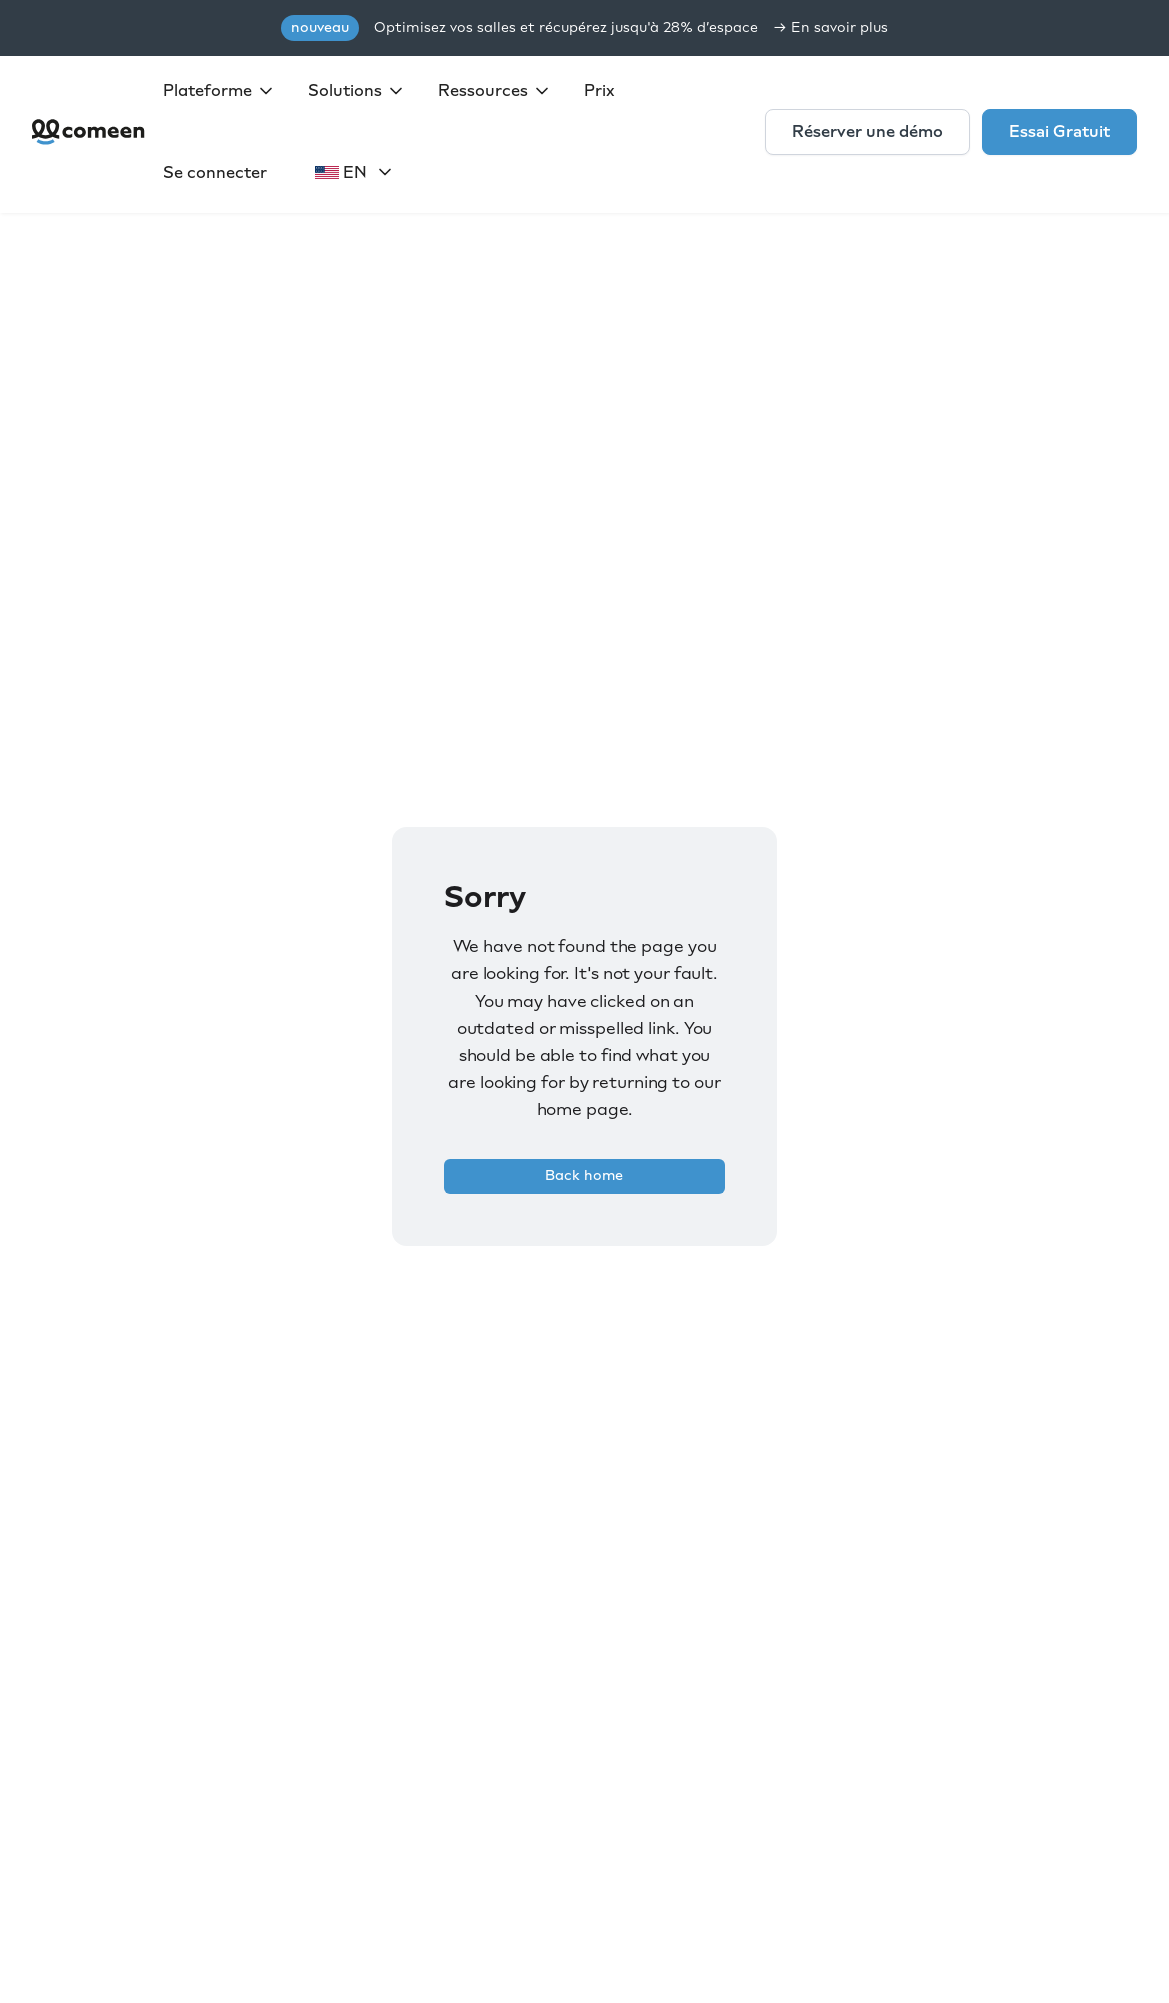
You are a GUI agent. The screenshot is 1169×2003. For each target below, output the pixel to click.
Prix (599, 90)
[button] (219, 91)
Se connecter (215, 172)
